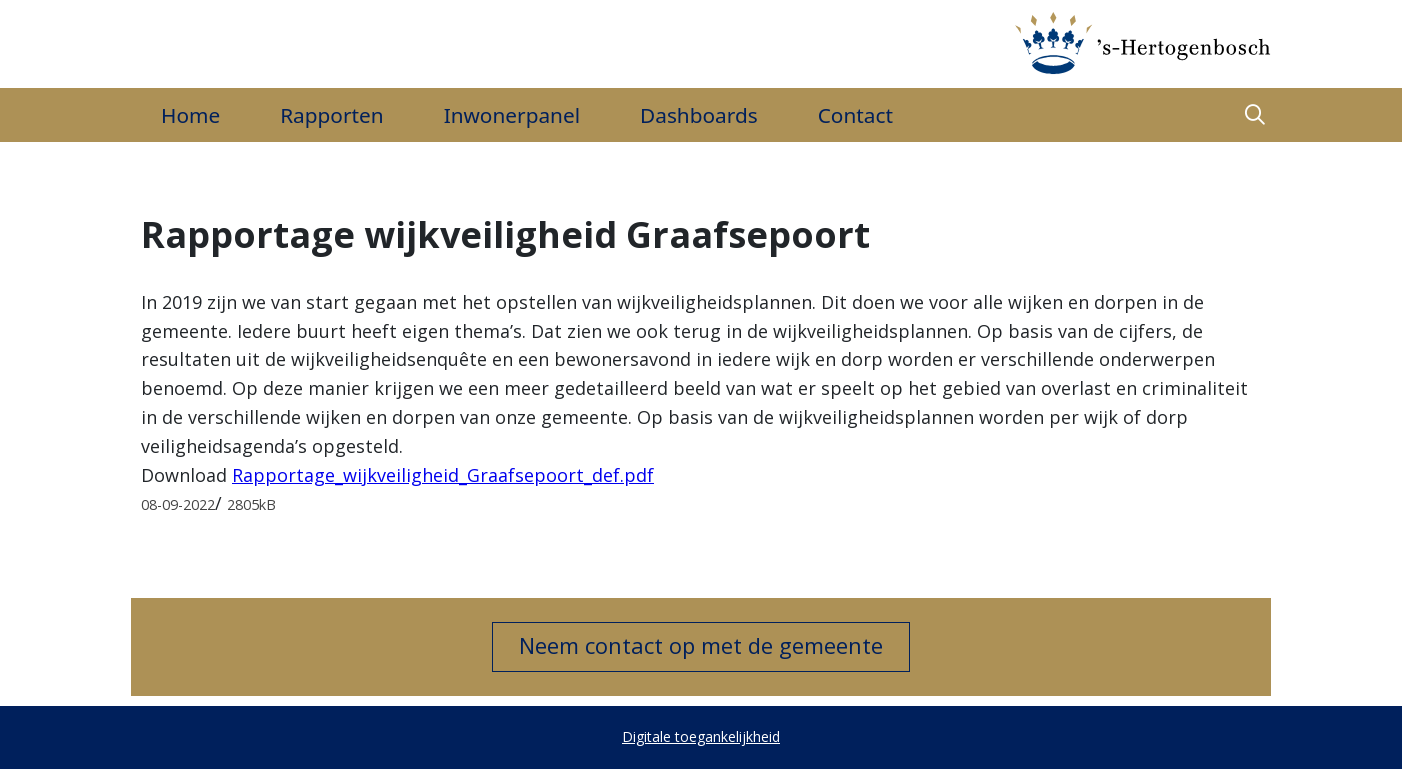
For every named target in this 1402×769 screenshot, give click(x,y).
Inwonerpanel (512, 115)
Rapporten (331, 115)
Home (190, 115)
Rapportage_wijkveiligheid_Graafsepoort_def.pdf (443, 475)
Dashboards (699, 115)
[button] (1255, 115)
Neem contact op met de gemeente (701, 645)
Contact (855, 115)
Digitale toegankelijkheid (701, 736)
